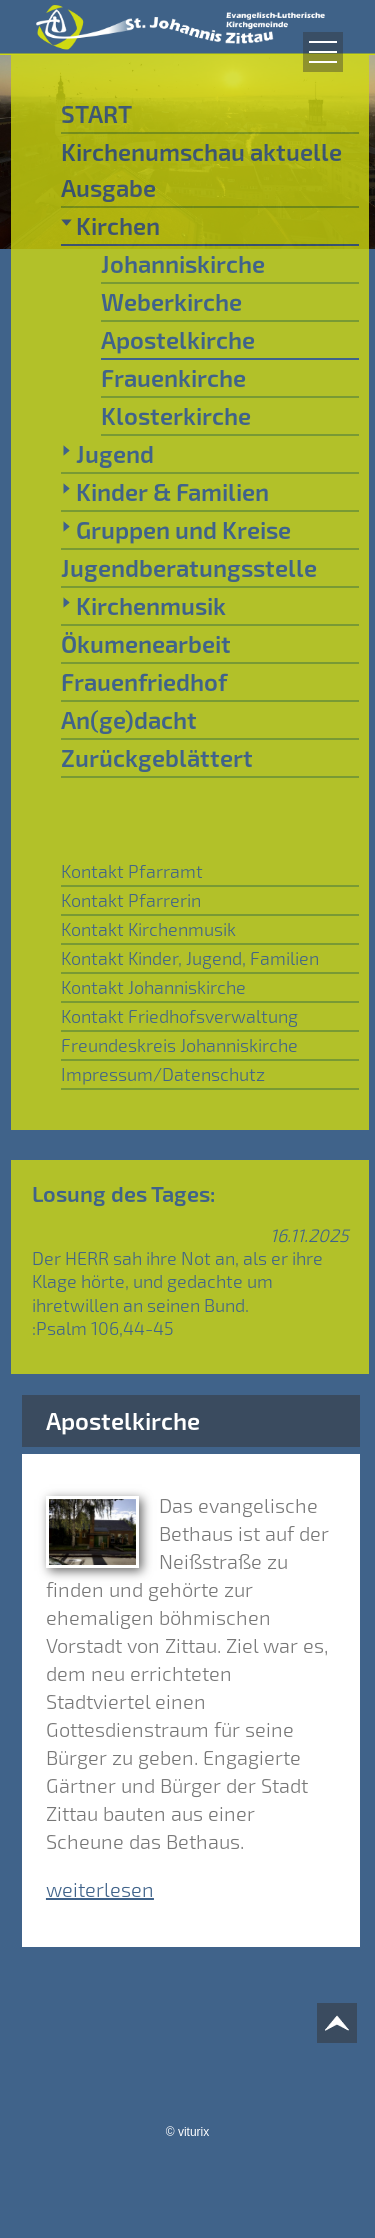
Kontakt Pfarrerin (131, 900)
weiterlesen (100, 1889)
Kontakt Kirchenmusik (148, 929)
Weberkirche (171, 301)
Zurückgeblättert (157, 757)
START (96, 113)
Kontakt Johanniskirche (153, 987)
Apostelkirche (178, 339)
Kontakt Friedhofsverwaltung (179, 1016)
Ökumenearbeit (146, 643)
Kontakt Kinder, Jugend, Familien (190, 958)
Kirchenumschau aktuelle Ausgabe (201, 169)
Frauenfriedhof (144, 681)
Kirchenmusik (143, 605)
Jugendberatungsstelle (189, 567)
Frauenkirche (173, 377)
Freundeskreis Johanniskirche (179, 1045)
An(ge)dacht (129, 719)
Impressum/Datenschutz (163, 1074)
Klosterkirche (176, 415)
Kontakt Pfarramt (132, 871)
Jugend (107, 453)
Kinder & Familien (165, 491)
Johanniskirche (183, 263)
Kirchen (110, 225)
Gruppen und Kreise (176, 529)
